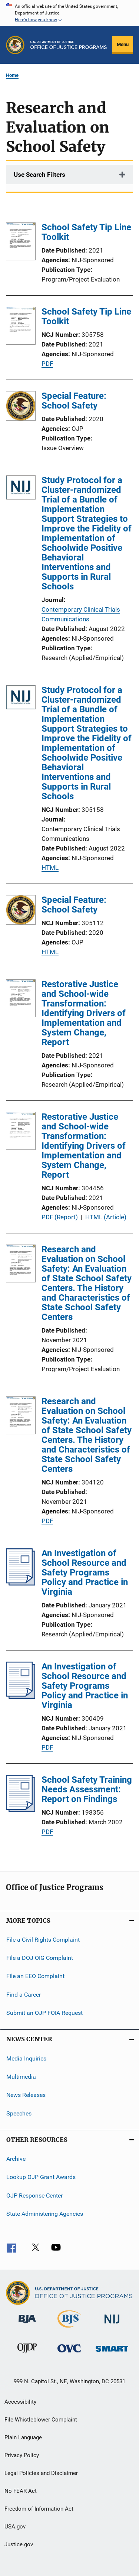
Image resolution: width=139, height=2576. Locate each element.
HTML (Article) (105, 1217)
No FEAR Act (20, 2491)
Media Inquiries (26, 2058)
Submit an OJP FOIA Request (44, 2012)
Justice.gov (18, 2544)
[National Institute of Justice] (112, 2325)
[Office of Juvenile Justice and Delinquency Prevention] (27, 2354)
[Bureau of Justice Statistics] (69, 2329)
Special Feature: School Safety (74, 401)
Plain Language (23, 2437)
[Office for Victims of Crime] (69, 2353)
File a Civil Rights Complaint (43, 1939)
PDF (47, 363)
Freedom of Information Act (38, 2508)
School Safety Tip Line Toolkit (86, 232)
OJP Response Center (34, 2195)
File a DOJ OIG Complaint (39, 1957)
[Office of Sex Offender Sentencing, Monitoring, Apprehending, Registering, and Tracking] (112, 2353)
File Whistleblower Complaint (40, 2419)
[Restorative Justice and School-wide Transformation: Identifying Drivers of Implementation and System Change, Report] (21, 999)
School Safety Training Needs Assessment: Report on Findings (87, 1789)
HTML (50, 867)
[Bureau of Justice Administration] (27, 2324)
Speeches (19, 2113)
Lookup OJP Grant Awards (41, 2176)
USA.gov (15, 2526)
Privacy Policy (21, 2455)
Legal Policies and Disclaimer (41, 2473)
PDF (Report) (60, 1217)
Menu (123, 44)
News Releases (26, 2094)
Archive (16, 2158)
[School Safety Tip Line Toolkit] (21, 242)
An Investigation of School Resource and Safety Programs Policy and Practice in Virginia (85, 1572)
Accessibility (20, 2401)
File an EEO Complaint (35, 1976)
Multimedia (21, 2076)
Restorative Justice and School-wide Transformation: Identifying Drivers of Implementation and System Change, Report (84, 1013)
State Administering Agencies (44, 2213)
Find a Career (23, 1994)
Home (12, 75)
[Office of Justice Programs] (15, 45)
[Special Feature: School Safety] (21, 407)
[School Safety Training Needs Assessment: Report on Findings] (20, 1810)
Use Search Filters (39, 174)
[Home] (68, 45)
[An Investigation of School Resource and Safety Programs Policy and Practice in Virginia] (20, 1583)
